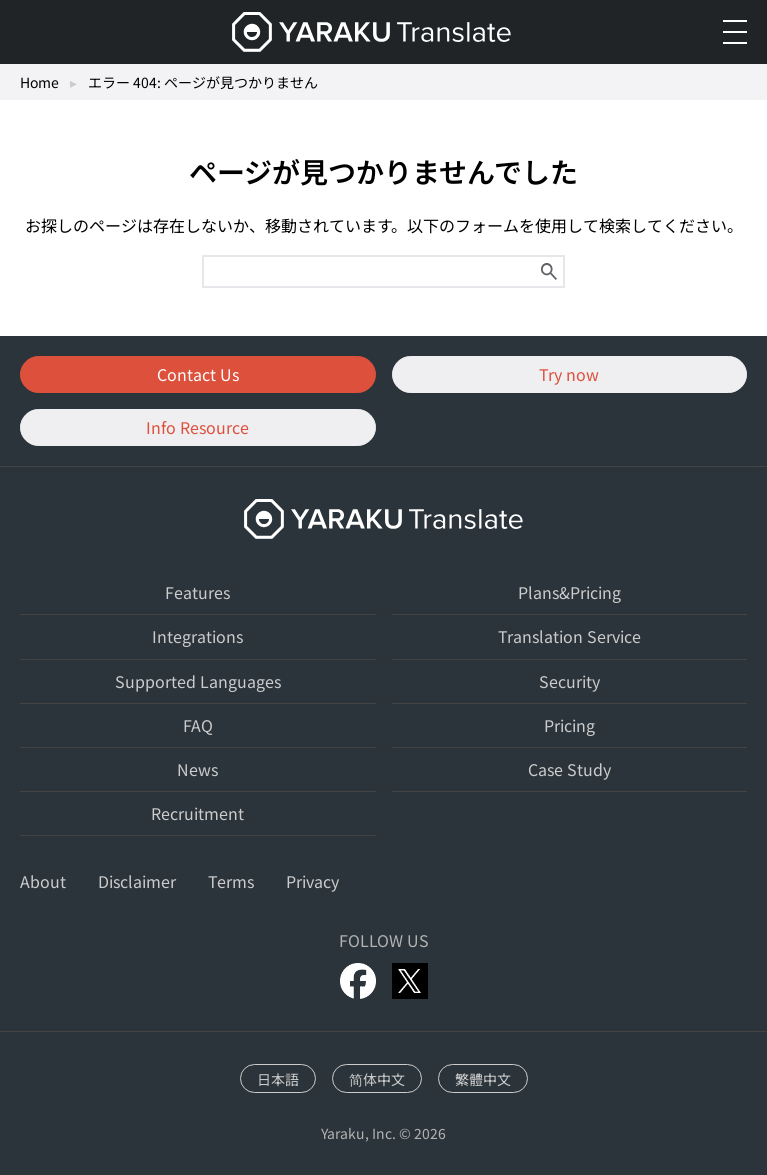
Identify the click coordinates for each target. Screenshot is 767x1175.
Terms (231, 881)
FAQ (198, 725)
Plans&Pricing (569, 592)
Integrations (197, 636)
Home (39, 82)
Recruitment (197, 813)
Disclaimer (137, 881)
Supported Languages (198, 681)
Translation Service (569, 636)
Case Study (569, 769)
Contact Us (198, 374)
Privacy (312, 881)
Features (197, 592)
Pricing (569, 725)
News (197, 769)
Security (569, 681)
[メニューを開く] (735, 32)
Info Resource (197, 427)
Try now (569, 374)
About (43, 881)
